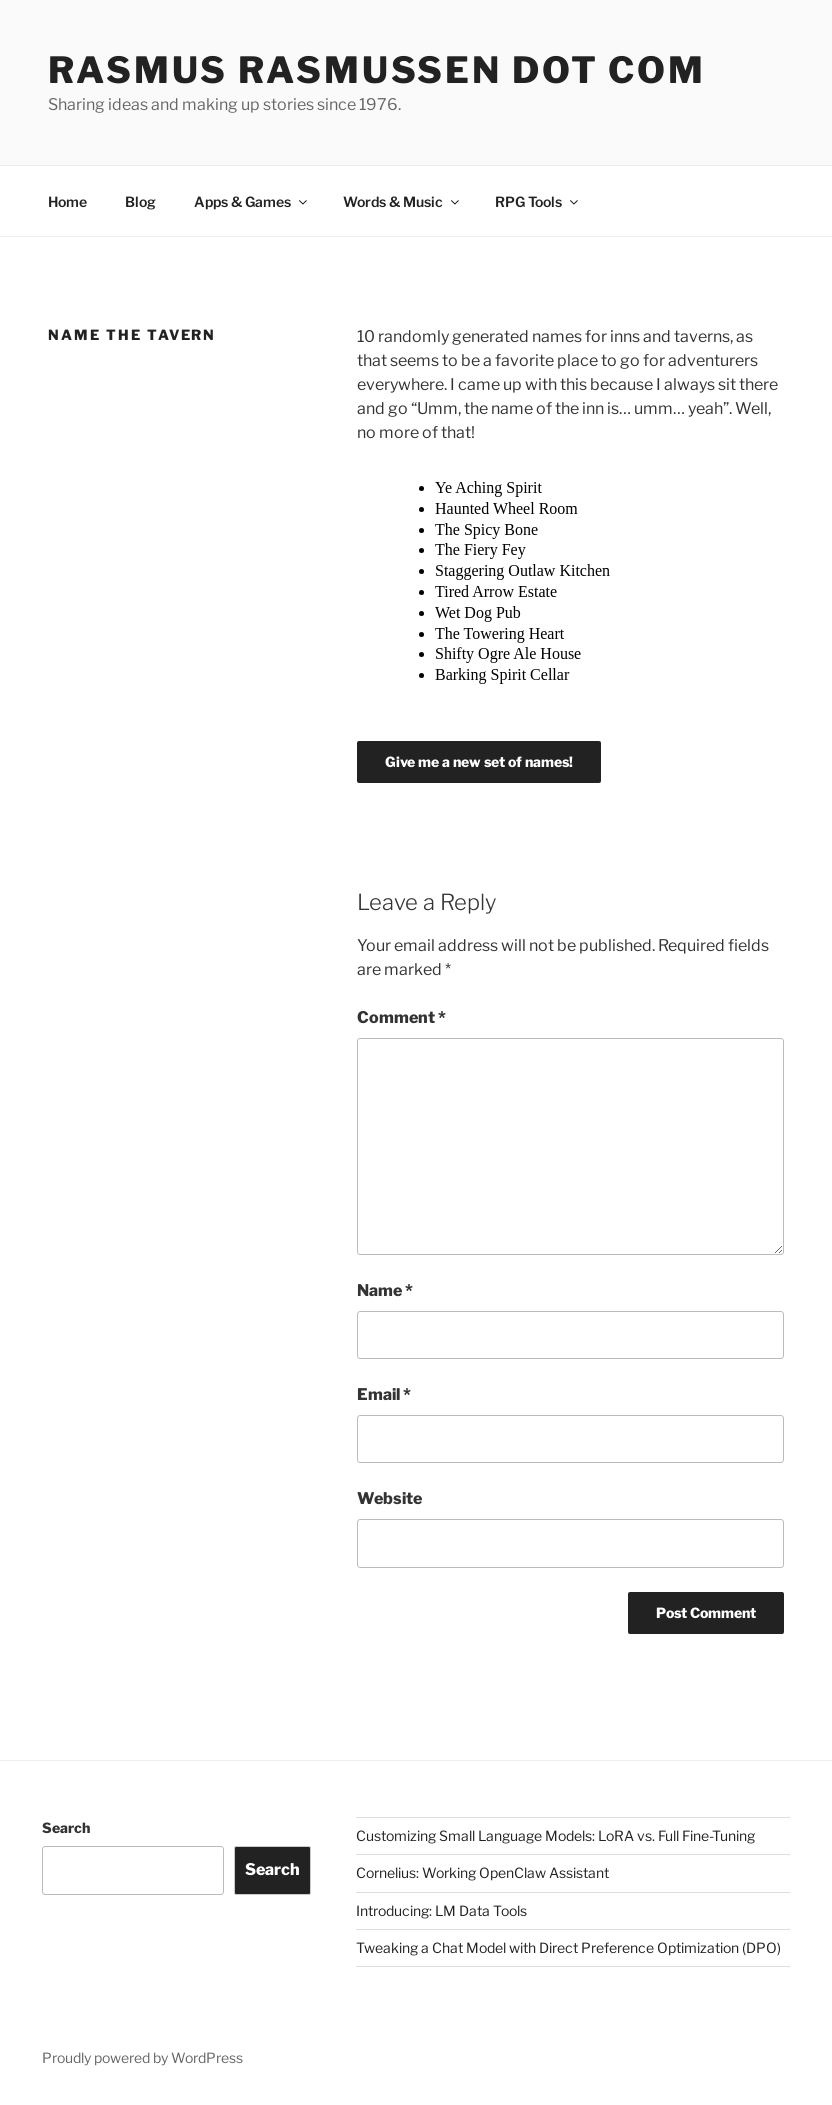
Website (389, 1498)
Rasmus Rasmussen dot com (377, 70)
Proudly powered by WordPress (142, 2057)
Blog (140, 201)
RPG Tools (538, 201)
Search (66, 1827)
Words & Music (402, 201)
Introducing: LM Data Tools (441, 1910)
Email (384, 1394)
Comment (401, 1017)
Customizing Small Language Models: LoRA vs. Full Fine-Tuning (555, 1835)
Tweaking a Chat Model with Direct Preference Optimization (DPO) (568, 1947)
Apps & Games (252, 201)
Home (67, 201)
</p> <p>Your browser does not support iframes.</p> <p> (512, 590)
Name (385, 1290)
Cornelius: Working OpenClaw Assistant (482, 1872)
